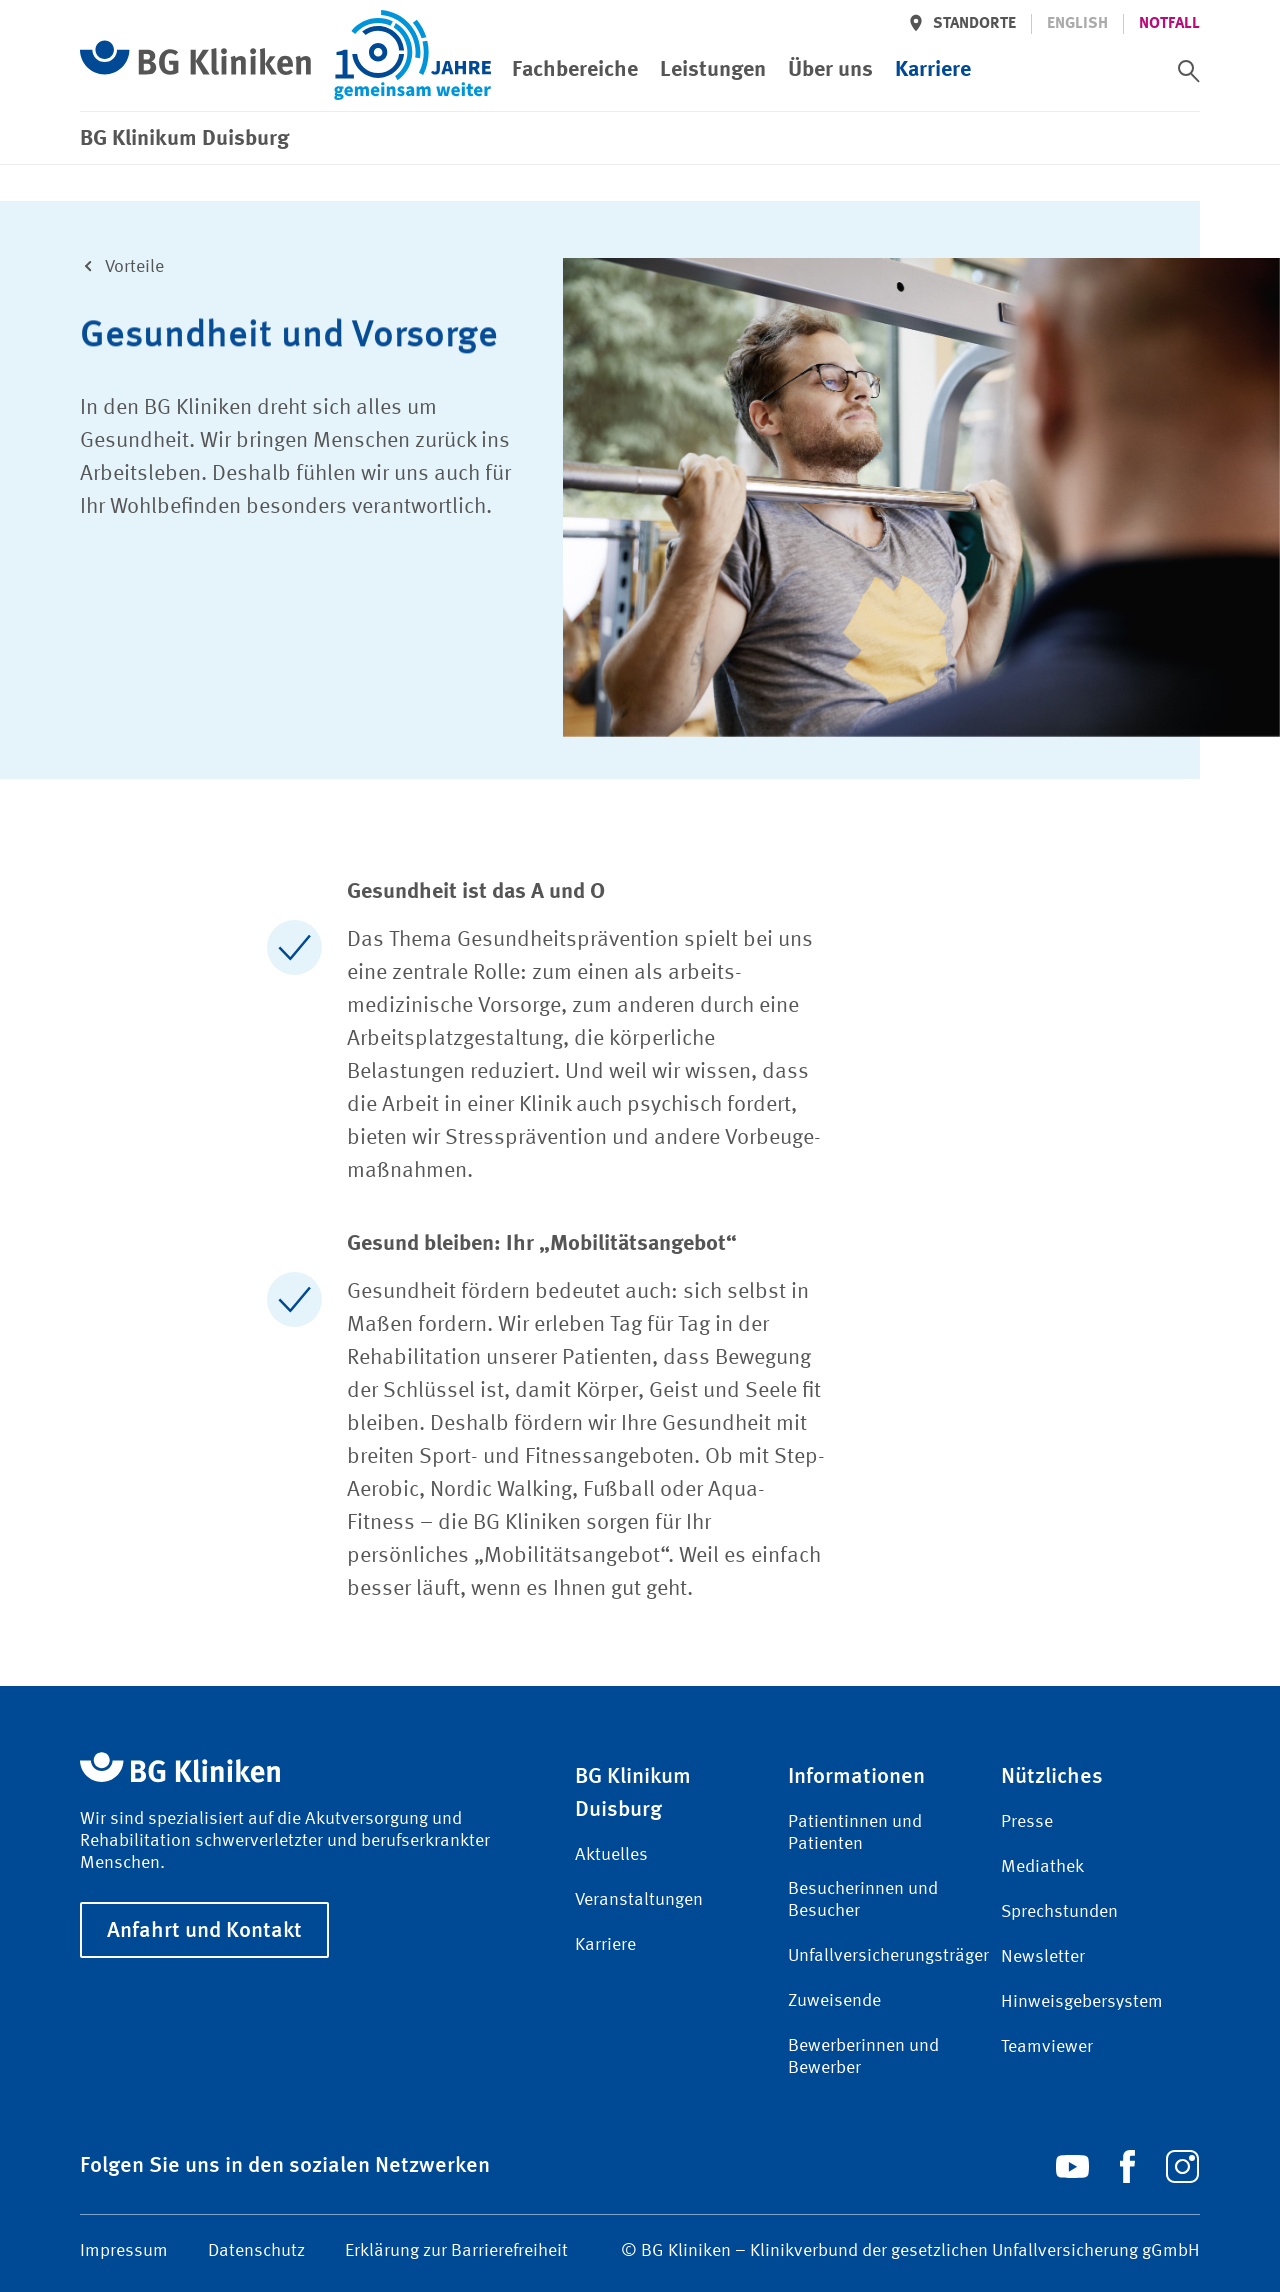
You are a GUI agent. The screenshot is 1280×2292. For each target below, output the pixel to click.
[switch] (1189, 71)
